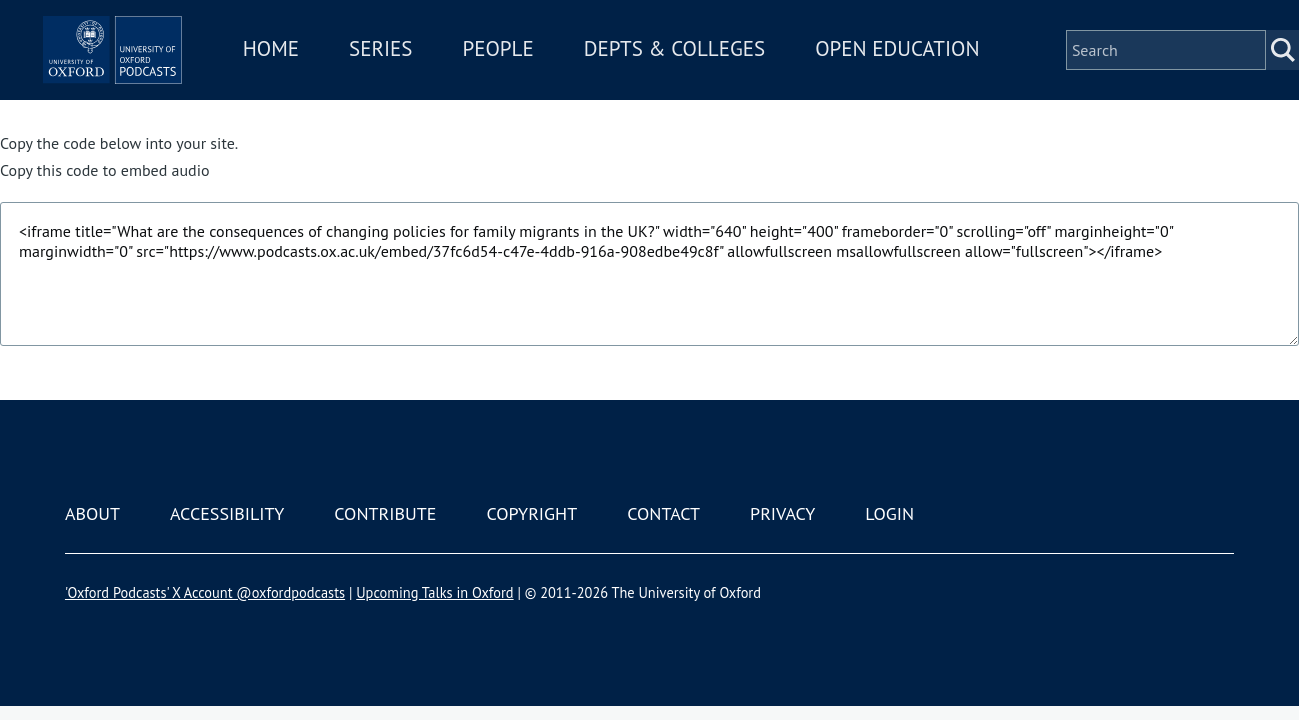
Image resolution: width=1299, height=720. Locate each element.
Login (889, 513)
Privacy (782, 513)
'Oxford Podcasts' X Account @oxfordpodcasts (205, 592)
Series (476, 58)
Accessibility (227, 513)
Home (367, 58)
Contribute (385, 513)
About (92, 513)
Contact (663, 513)
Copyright (531, 513)
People (594, 58)
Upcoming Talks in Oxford (434, 592)
